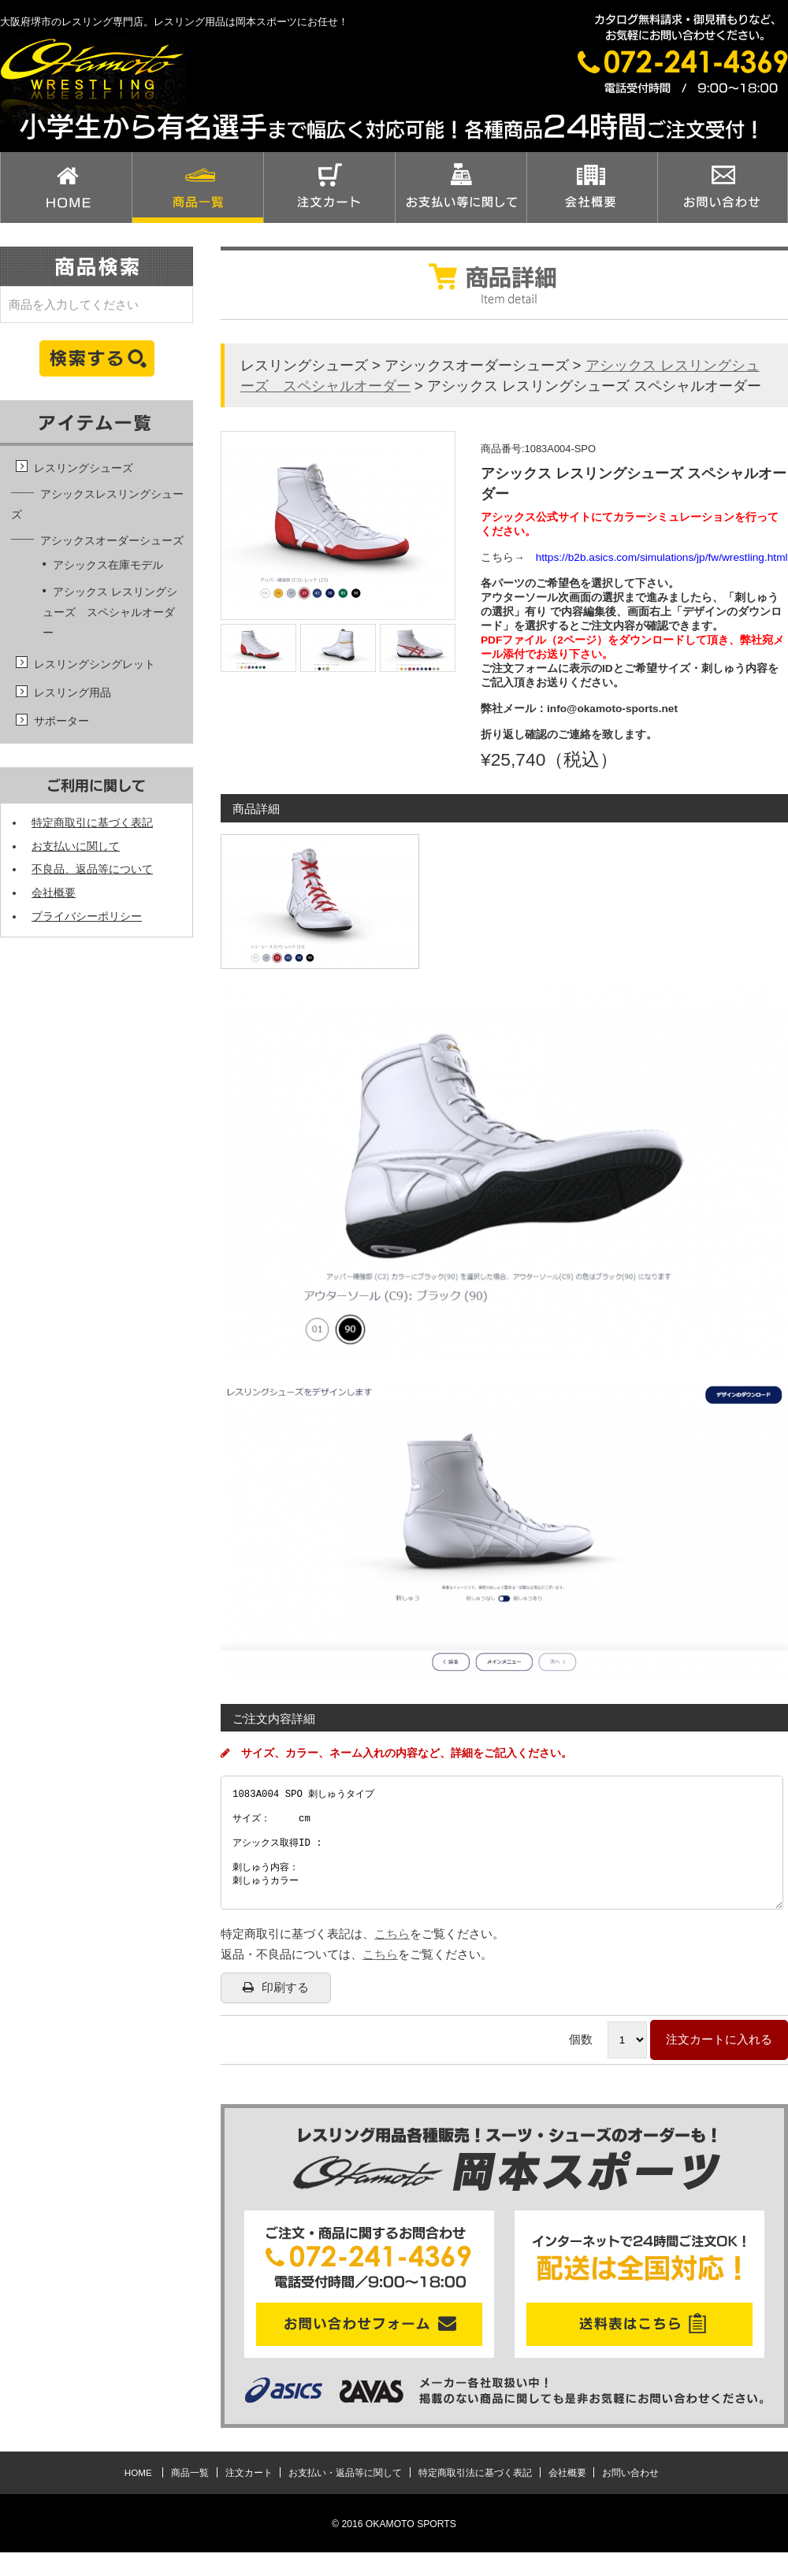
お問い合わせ (630, 2496)
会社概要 (54, 893)
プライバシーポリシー (87, 916)
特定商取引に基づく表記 (92, 823)
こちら (392, 1957)
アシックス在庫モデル (108, 565)
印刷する (276, 2010)
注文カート (249, 2496)
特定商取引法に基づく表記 (475, 2496)
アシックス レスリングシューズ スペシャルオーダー (110, 612)
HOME (138, 2496)
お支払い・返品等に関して (345, 2496)
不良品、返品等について (92, 869)
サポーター (61, 721)
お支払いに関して (76, 846)
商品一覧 (190, 2496)
